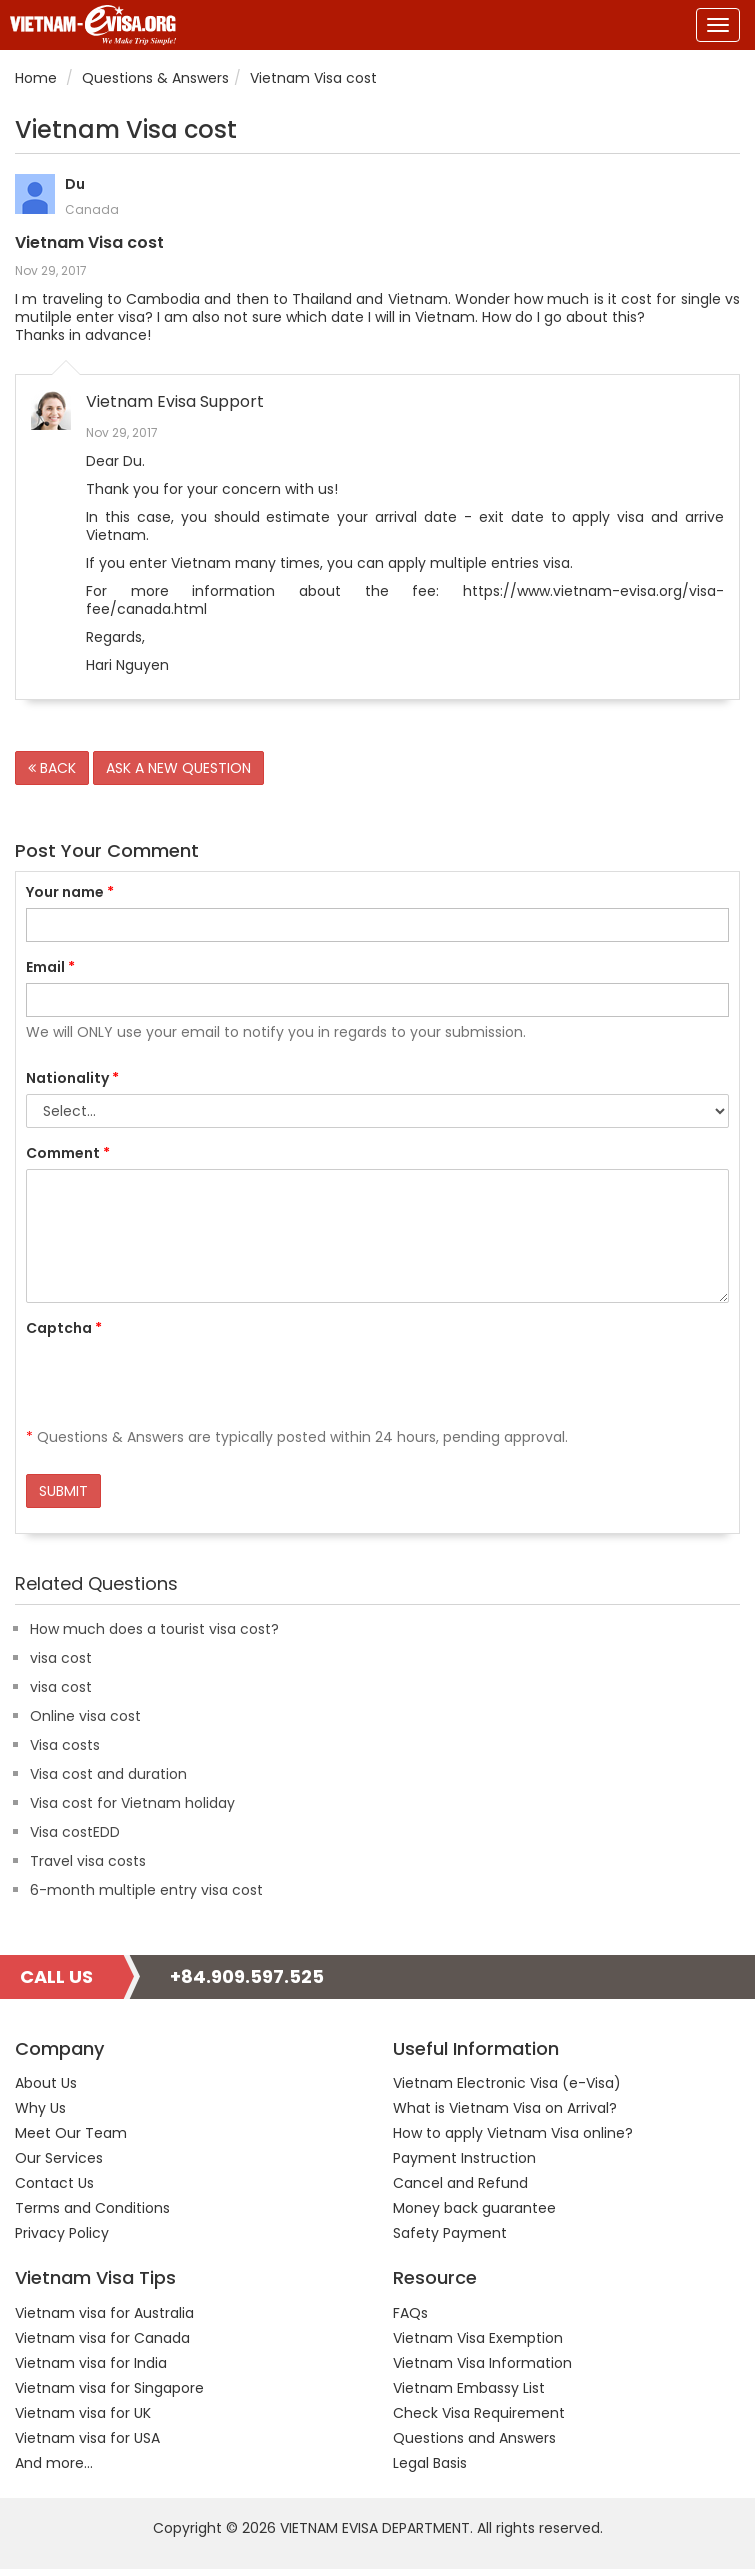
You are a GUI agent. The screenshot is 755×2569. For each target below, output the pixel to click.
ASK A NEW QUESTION (178, 768)
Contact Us (54, 2183)
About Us (46, 2083)
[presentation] (178, 1383)
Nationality (72, 1078)
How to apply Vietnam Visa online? (513, 2133)
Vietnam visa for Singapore (109, 2388)
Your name (70, 892)
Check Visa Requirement (479, 2413)
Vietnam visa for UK (83, 2413)
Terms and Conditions (92, 2208)
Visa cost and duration (108, 1774)
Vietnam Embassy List (469, 2388)
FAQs (410, 2313)
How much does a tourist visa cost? (154, 1629)
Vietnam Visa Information (482, 2363)
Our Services (59, 2158)
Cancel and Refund (460, 2183)
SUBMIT (63, 1491)
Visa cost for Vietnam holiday (132, 1803)
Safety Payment (450, 2233)
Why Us (40, 2108)
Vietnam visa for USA (87, 2438)
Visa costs (65, 1745)
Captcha (64, 1328)
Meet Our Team (71, 2133)
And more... (54, 2463)
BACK (52, 768)
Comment (68, 1153)
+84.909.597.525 (247, 1976)
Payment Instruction (464, 2158)
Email (50, 967)
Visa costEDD (75, 1832)
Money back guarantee (474, 2208)
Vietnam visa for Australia (104, 2313)
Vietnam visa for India (91, 2363)
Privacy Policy (62, 2233)
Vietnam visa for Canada (102, 2338)
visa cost (61, 1658)
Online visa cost (85, 1716)
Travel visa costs (88, 1861)
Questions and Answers (474, 2438)
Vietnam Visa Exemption (478, 2338)
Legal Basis (430, 2463)
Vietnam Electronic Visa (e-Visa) (507, 2083)
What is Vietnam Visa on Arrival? (505, 2108)
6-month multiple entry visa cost (146, 1890)
